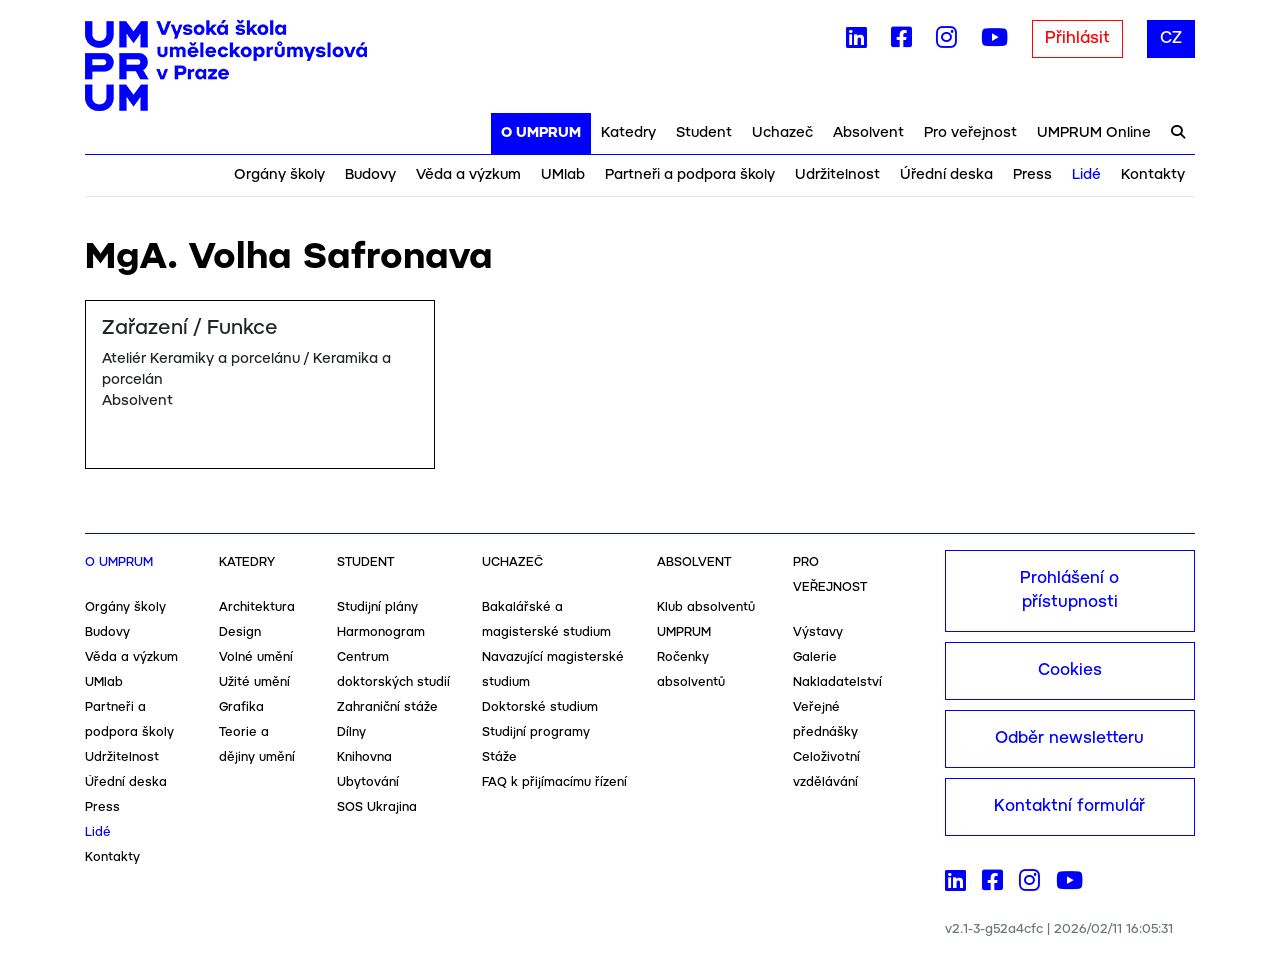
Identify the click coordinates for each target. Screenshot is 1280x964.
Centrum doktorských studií (393, 670)
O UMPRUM (541, 133)
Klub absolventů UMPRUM (706, 620)
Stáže (499, 757)
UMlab (563, 175)
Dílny (351, 732)
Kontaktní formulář (1069, 806)
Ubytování (368, 782)
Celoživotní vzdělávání (826, 770)
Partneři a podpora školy (690, 175)
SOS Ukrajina (377, 807)
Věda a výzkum (468, 175)
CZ (1171, 38)
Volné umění (256, 657)
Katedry (628, 133)
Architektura (257, 607)
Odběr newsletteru (1069, 738)
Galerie (815, 657)
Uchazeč (782, 133)
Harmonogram (381, 632)
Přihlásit (1077, 38)
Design (240, 632)
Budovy (370, 175)
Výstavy (818, 632)
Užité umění (254, 682)
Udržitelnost (837, 175)
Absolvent (868, 133)
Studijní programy (536, 732)
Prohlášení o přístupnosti (1069, 590)
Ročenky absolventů (691, 670)
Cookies (1070, 670)
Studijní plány (377, 607)
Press (1032, 175)
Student (704, 133)
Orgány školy (279, 175)
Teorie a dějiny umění (257, 745)
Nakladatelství (837, 682)
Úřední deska (946, 175)
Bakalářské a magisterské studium (546, 620)
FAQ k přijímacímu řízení (554, 782)
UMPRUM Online (1094, 133)
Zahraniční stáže (387, 707)
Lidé (1086, 175)
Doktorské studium (540, 707)
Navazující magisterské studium (553, 670)
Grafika (241, 707)
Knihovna (364, 757)
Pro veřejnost (970, 133)
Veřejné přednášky (825, 720)
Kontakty (1153, 175)
